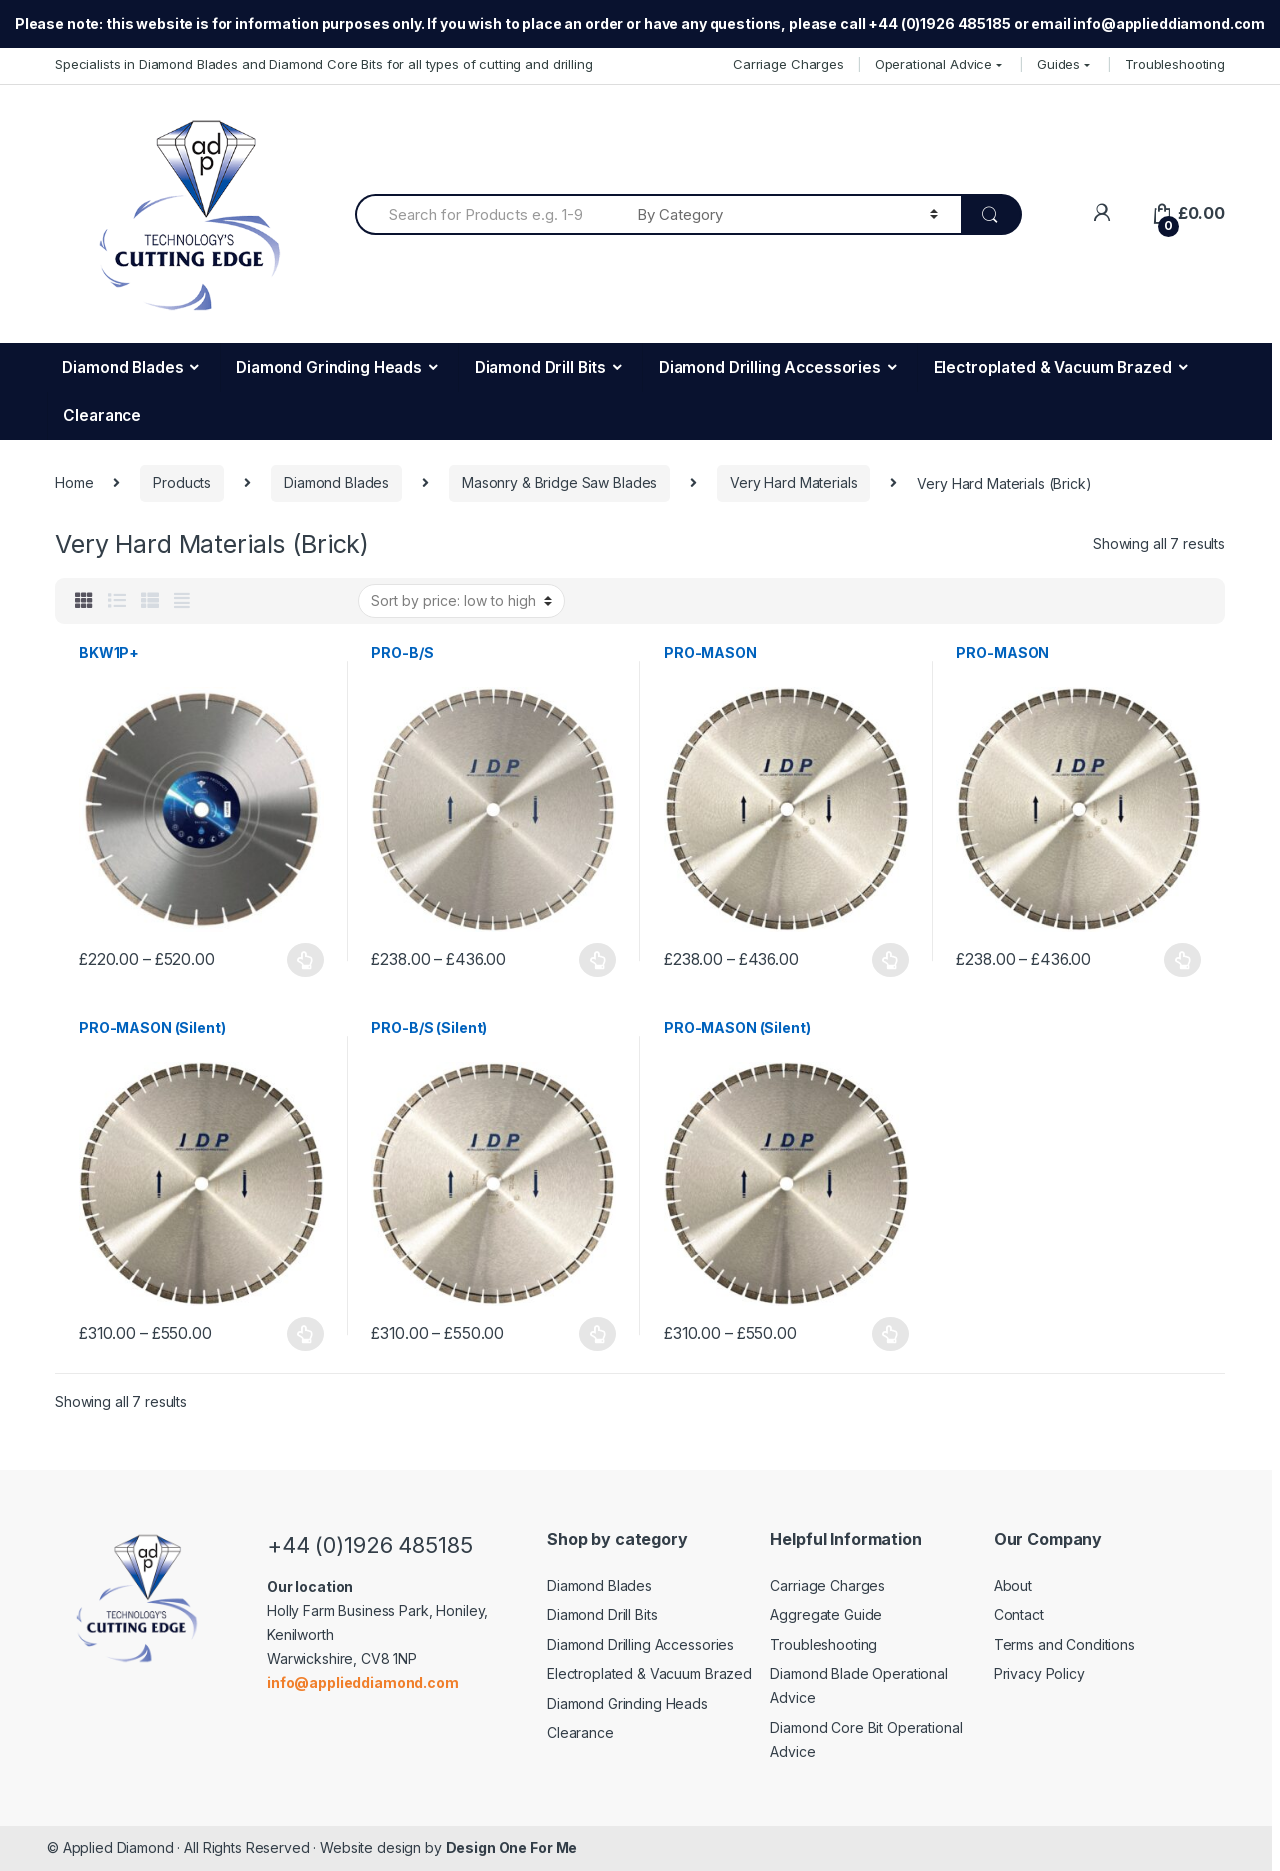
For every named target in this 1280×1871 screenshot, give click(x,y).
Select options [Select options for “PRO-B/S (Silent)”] (598, 1334)
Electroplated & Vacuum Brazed (1053, 367)
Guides (1058, 64)
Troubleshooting (1175, 64)
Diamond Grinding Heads (329, 367)
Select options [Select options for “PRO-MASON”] (891, 960)
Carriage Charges (788, 64)
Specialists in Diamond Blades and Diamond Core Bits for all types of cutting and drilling (324, 64)
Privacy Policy (1039, 1673)
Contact (1019, 1614)
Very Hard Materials (793, 482)
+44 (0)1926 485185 (369, 1545)
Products (182, 482)
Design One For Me (512, 1847)
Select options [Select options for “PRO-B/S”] (598, 960)
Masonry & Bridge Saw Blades (559, 482)
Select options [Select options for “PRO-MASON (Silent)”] (306, 1334)
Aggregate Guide (826, 1614)
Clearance (102, 415)
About (1013, 1585)
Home (74, 482)
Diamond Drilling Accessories (770, 367)
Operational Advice (933, 64)
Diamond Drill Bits (540, 367)
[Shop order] (461, 601)
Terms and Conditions (1064, 1644)
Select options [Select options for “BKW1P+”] (306, 960)
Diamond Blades (122, 367)
